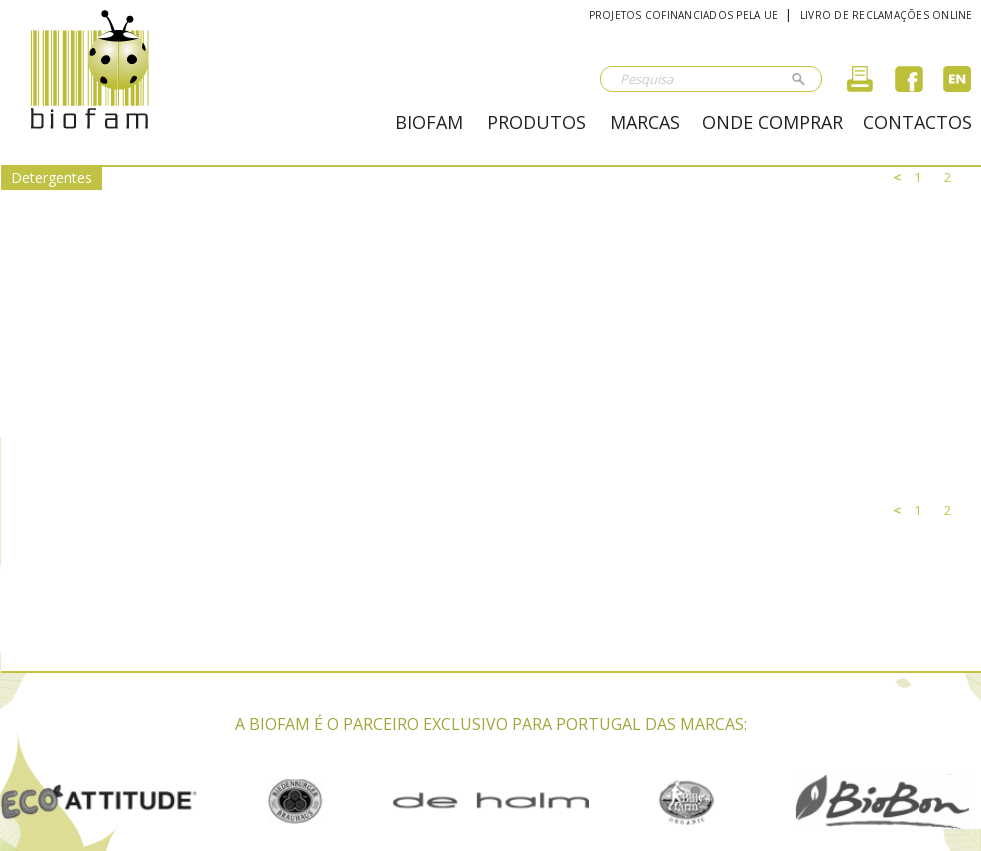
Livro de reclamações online (886, 15)
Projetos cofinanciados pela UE (684, 15)
